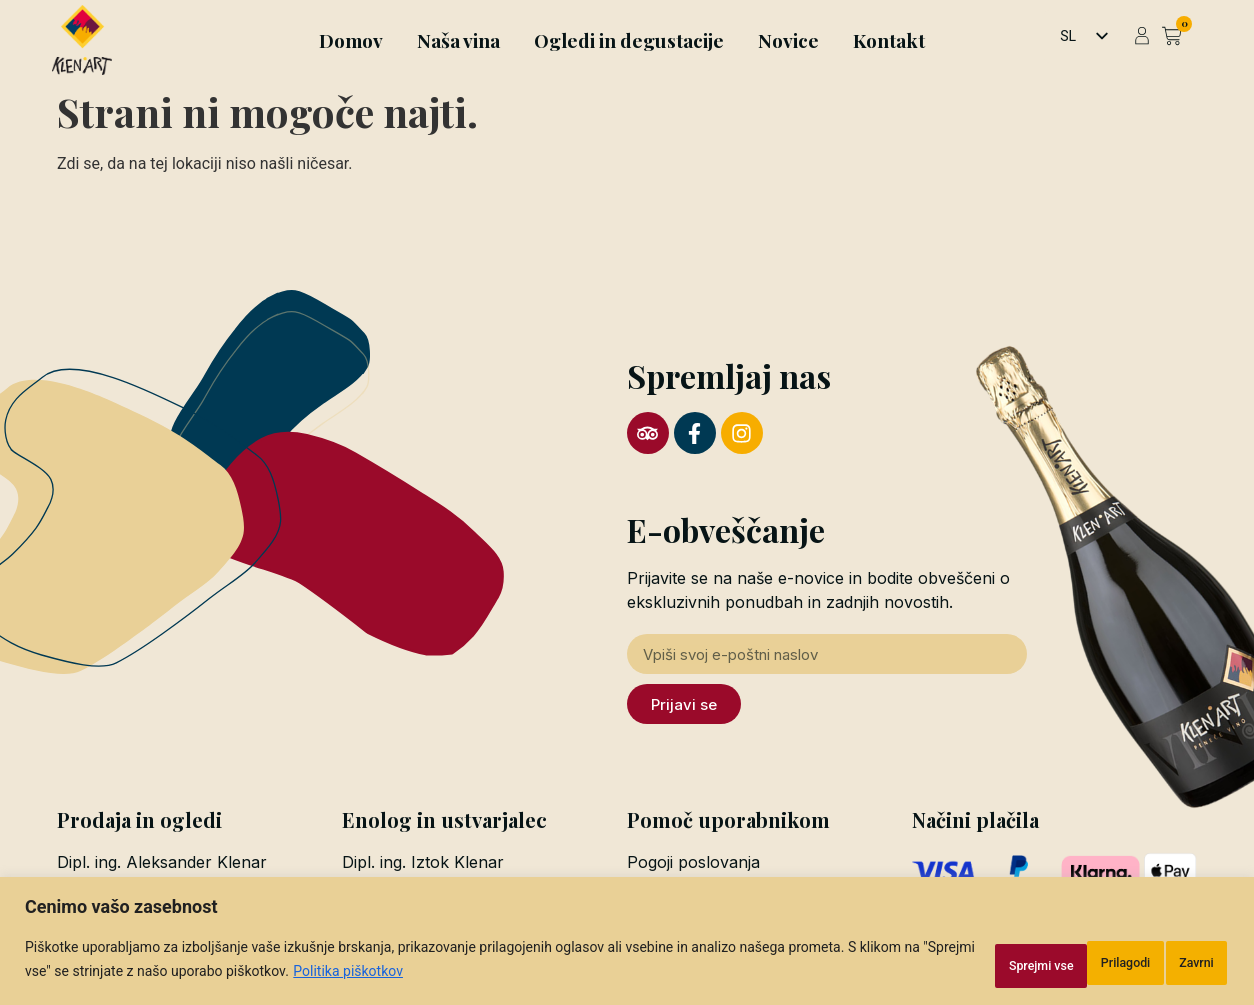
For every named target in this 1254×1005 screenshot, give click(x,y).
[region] (627, 945)
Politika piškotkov (479, 976)
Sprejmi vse (1163, 964)
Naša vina (458, 40)
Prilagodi (928, 964)
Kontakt (889, 40)
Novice (788, 40)
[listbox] (1083, 36)
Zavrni (1041, 964)
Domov (351, 40)
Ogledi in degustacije (629, 40)
